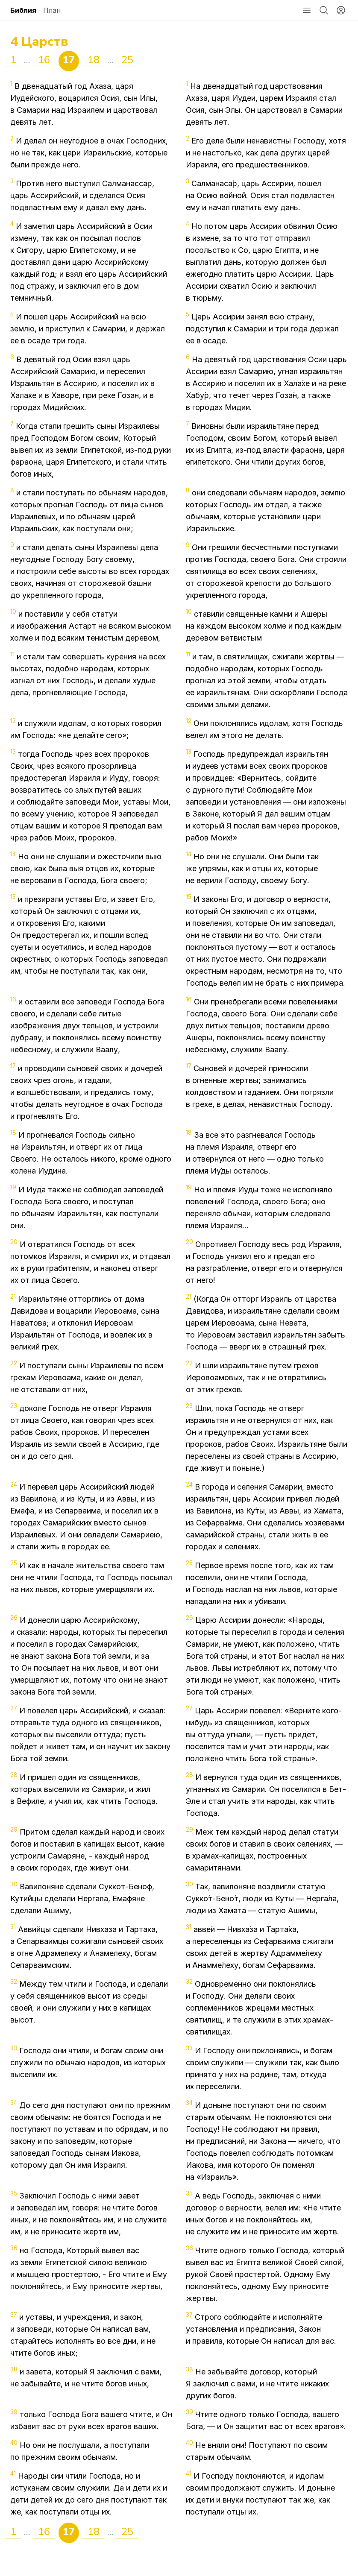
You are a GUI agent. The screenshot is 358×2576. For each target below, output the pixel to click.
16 (44, 60)
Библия (23, 10)
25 (127, 60)
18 (94, 60)
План (52, 10)
